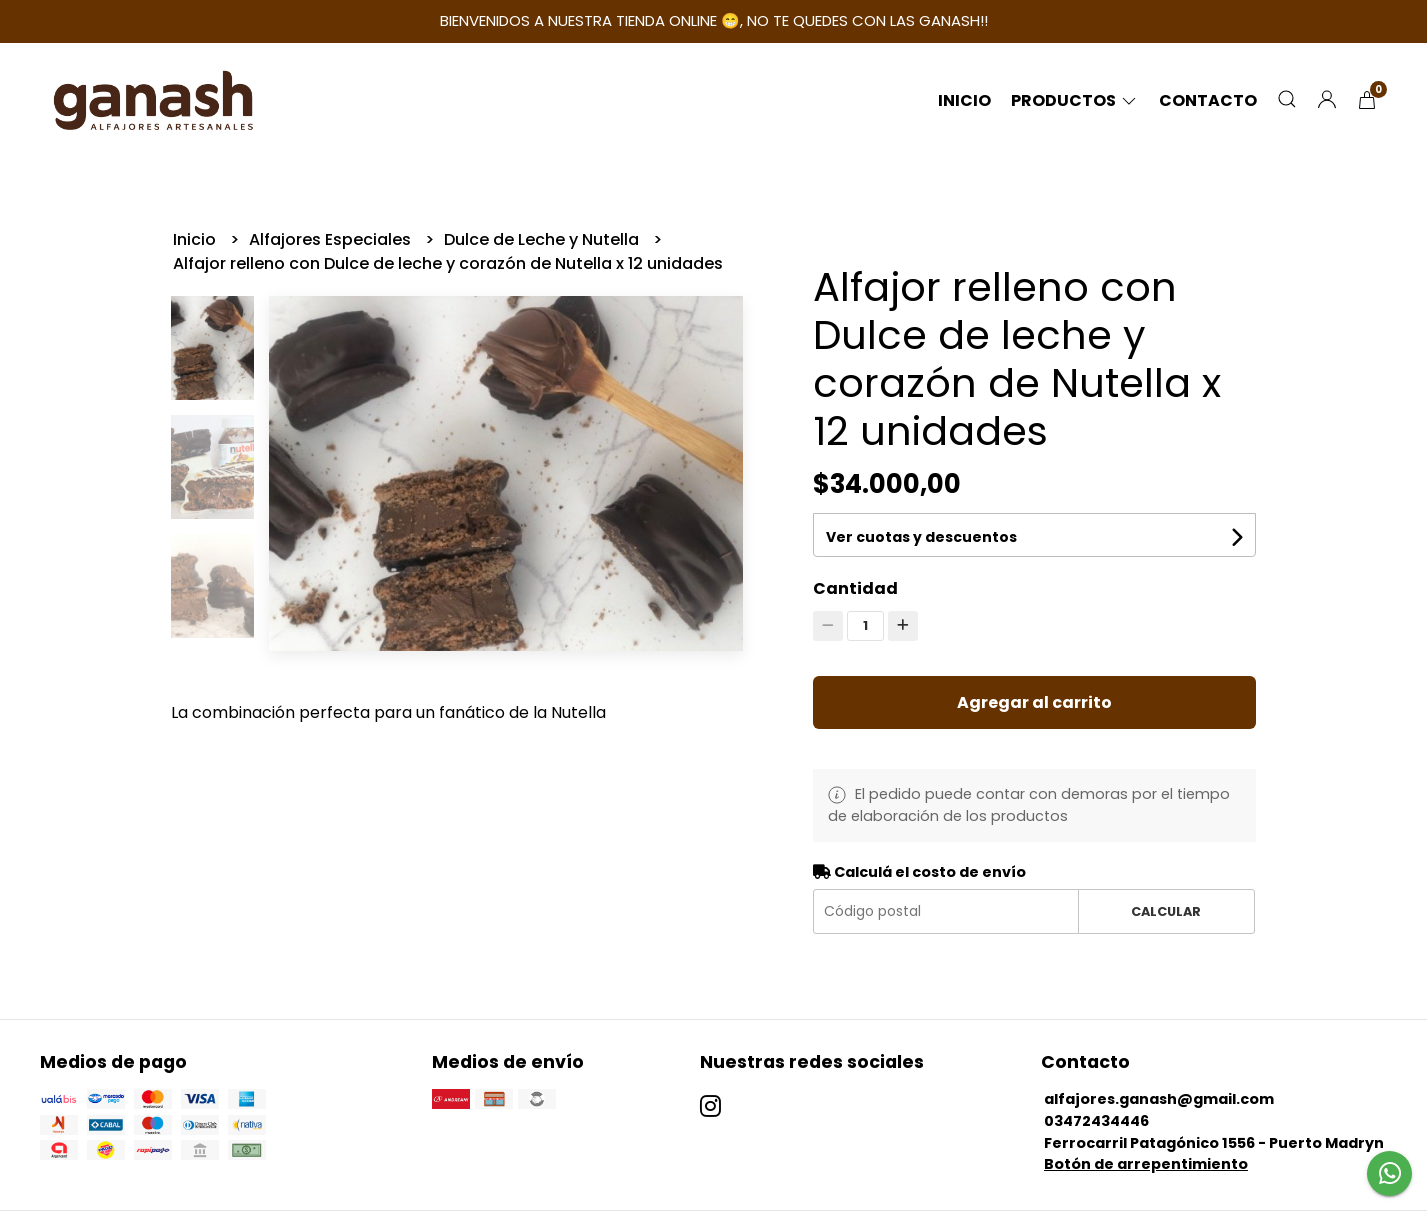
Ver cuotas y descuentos (921, 537)
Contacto (1208, 100)
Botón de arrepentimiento (1146, 1164)
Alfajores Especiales (332, 239)
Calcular (1166, 911)
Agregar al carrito (1034, 702)
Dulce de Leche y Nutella (543, 239)
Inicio (964, 100)
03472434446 (1096, 1121)
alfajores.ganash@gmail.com (1159, 1099)
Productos (1075, 100)
